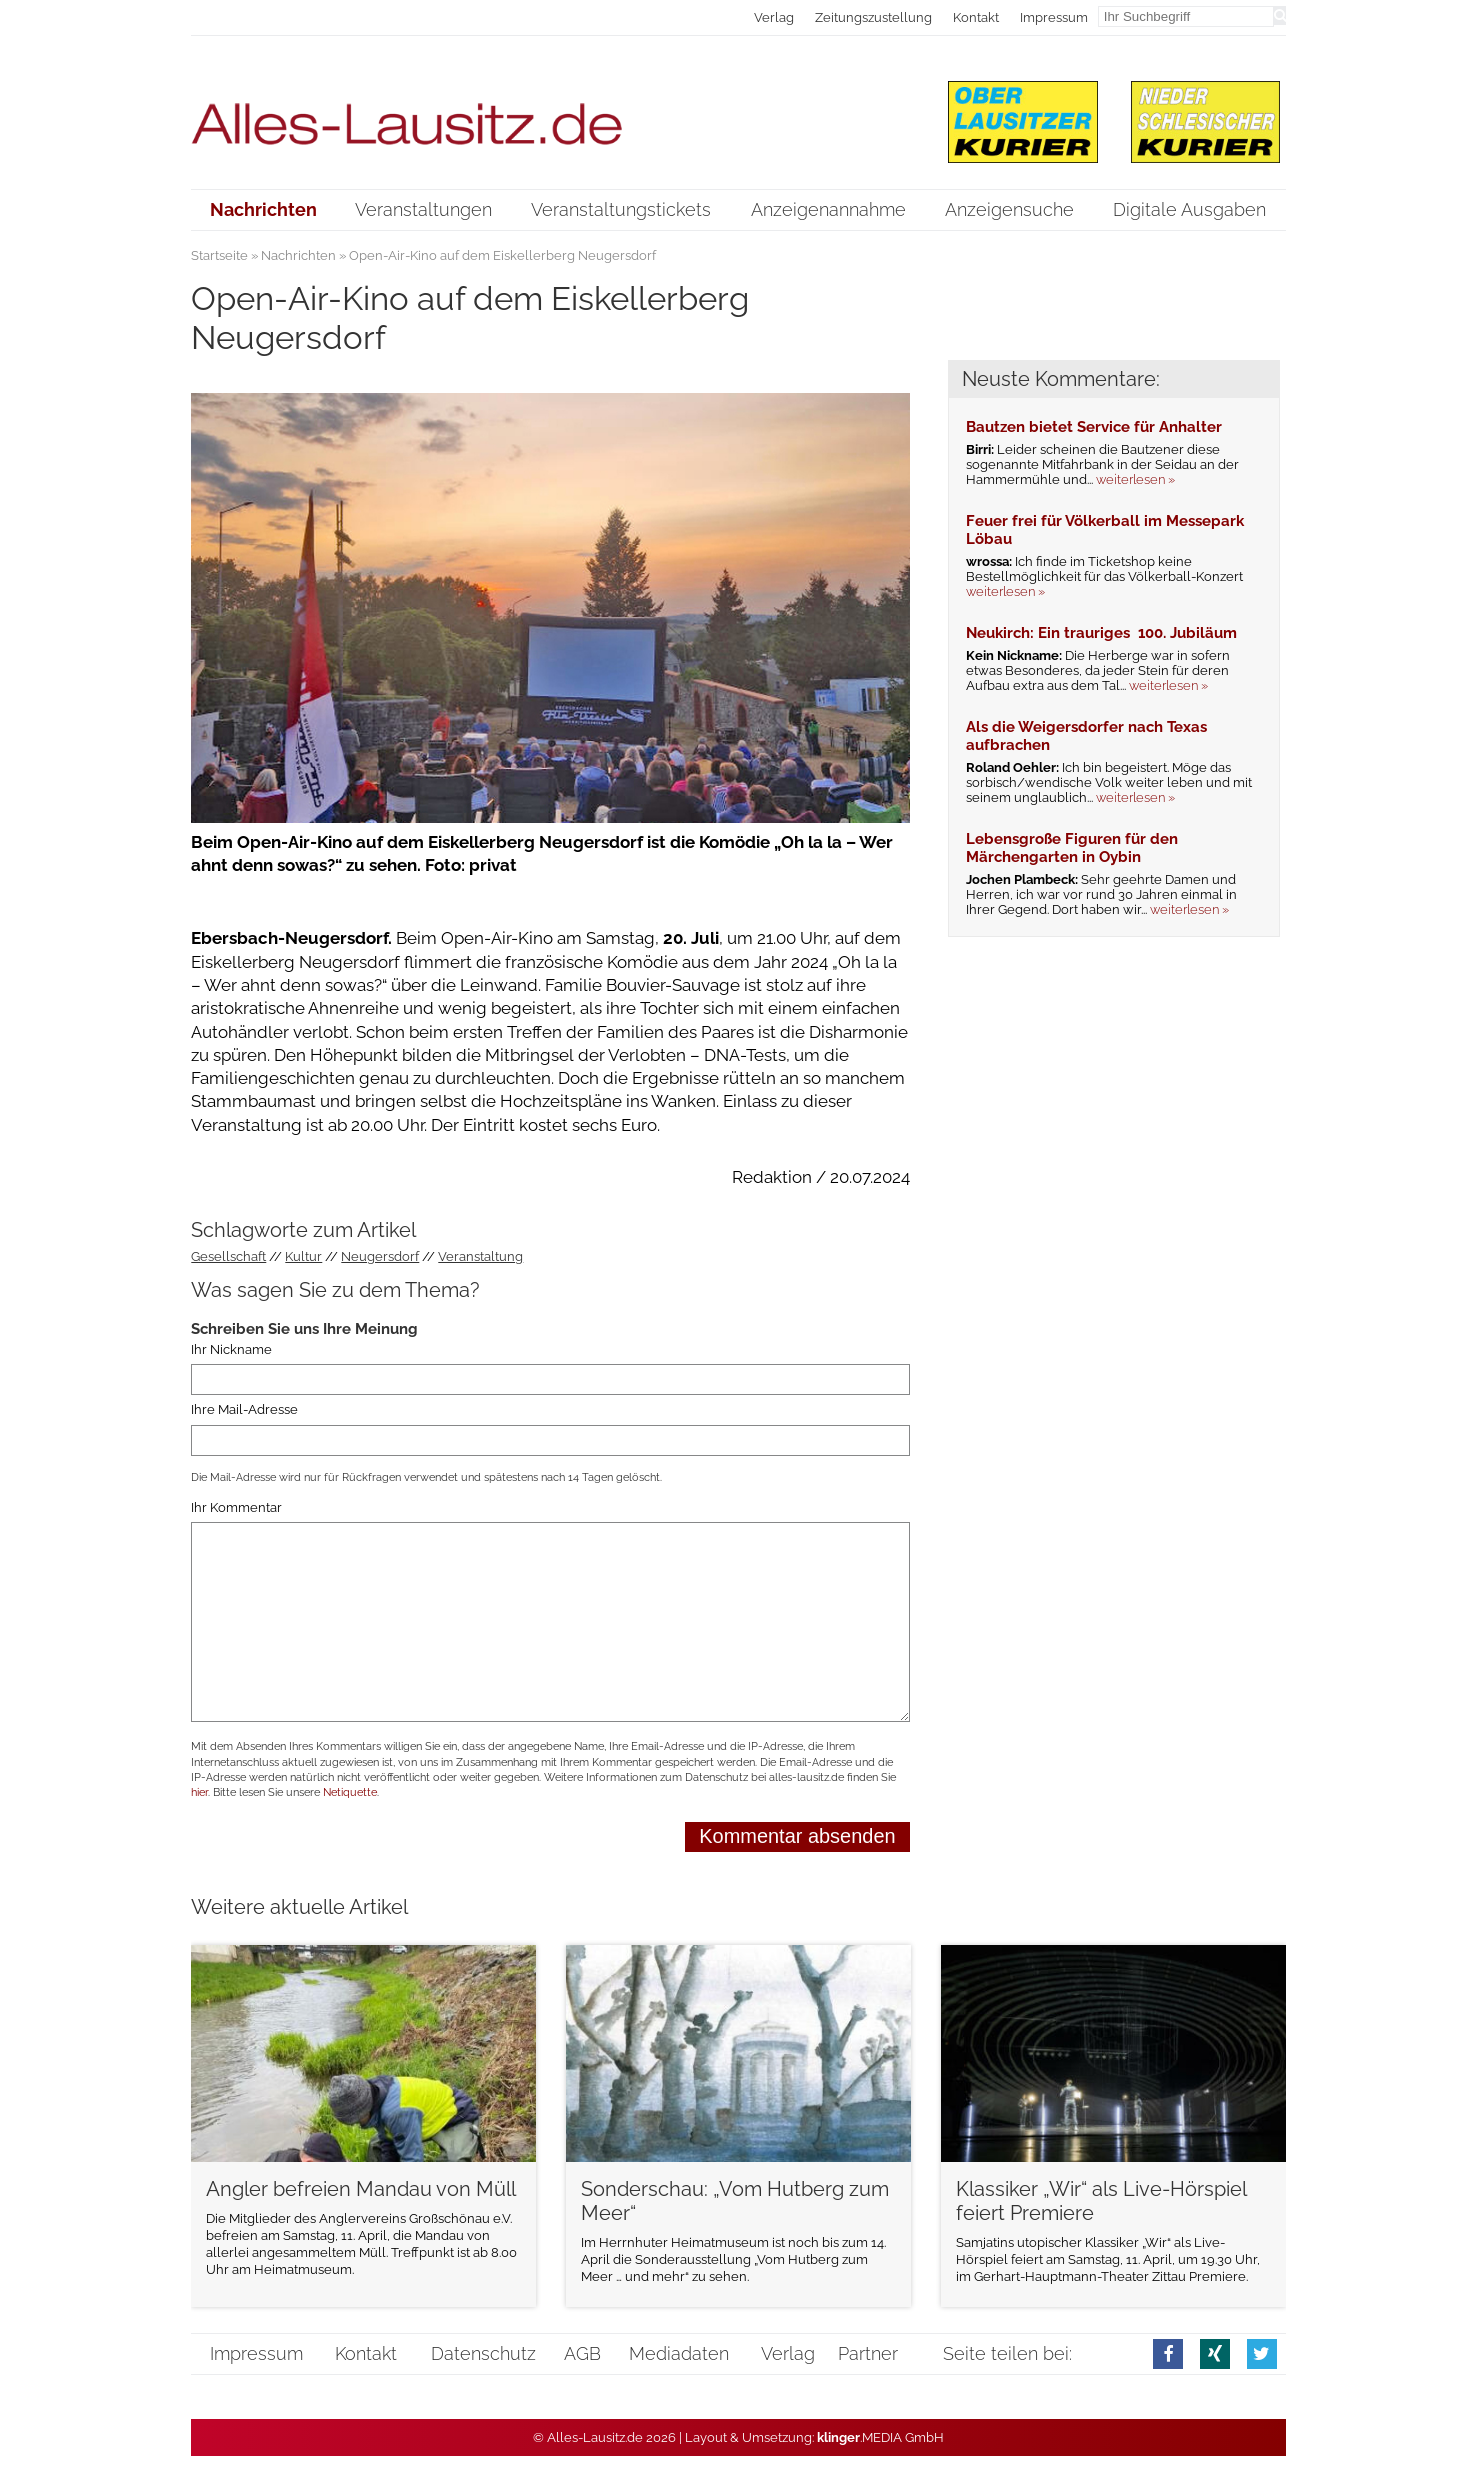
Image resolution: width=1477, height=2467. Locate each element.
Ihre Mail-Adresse (244, 1409)
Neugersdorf (380, 1256)
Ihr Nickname (231, 1349)
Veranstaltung (480, 1256)
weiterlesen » (1135, 479)
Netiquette (350, 1792)
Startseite (219, 255)
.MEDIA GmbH (880, 2437)
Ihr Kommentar (236, 1507)
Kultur (303, 1256)
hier (199, 1792)
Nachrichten (298, 255)
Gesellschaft (228, 1256)
